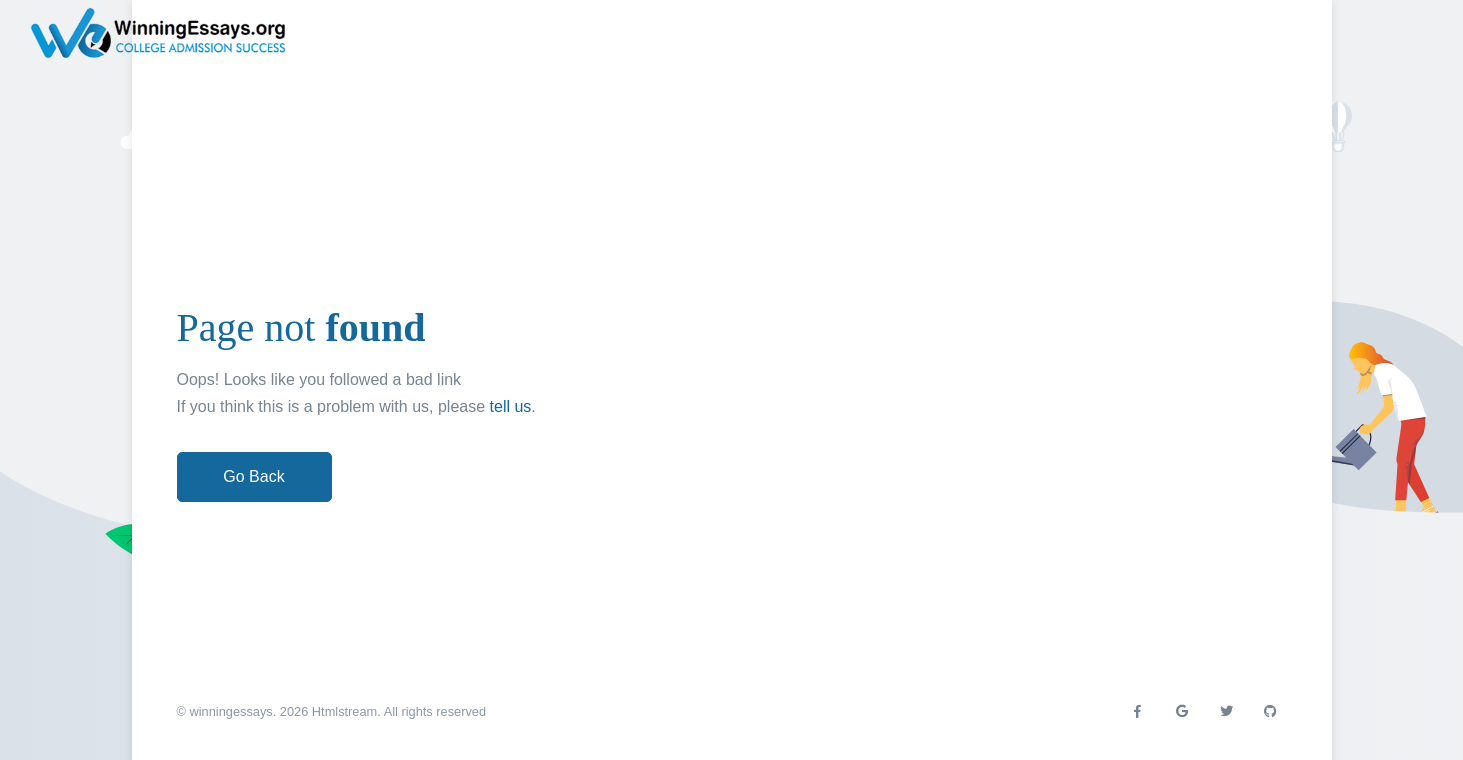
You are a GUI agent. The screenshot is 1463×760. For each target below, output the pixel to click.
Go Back (253, 476)
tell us (511, 406)
